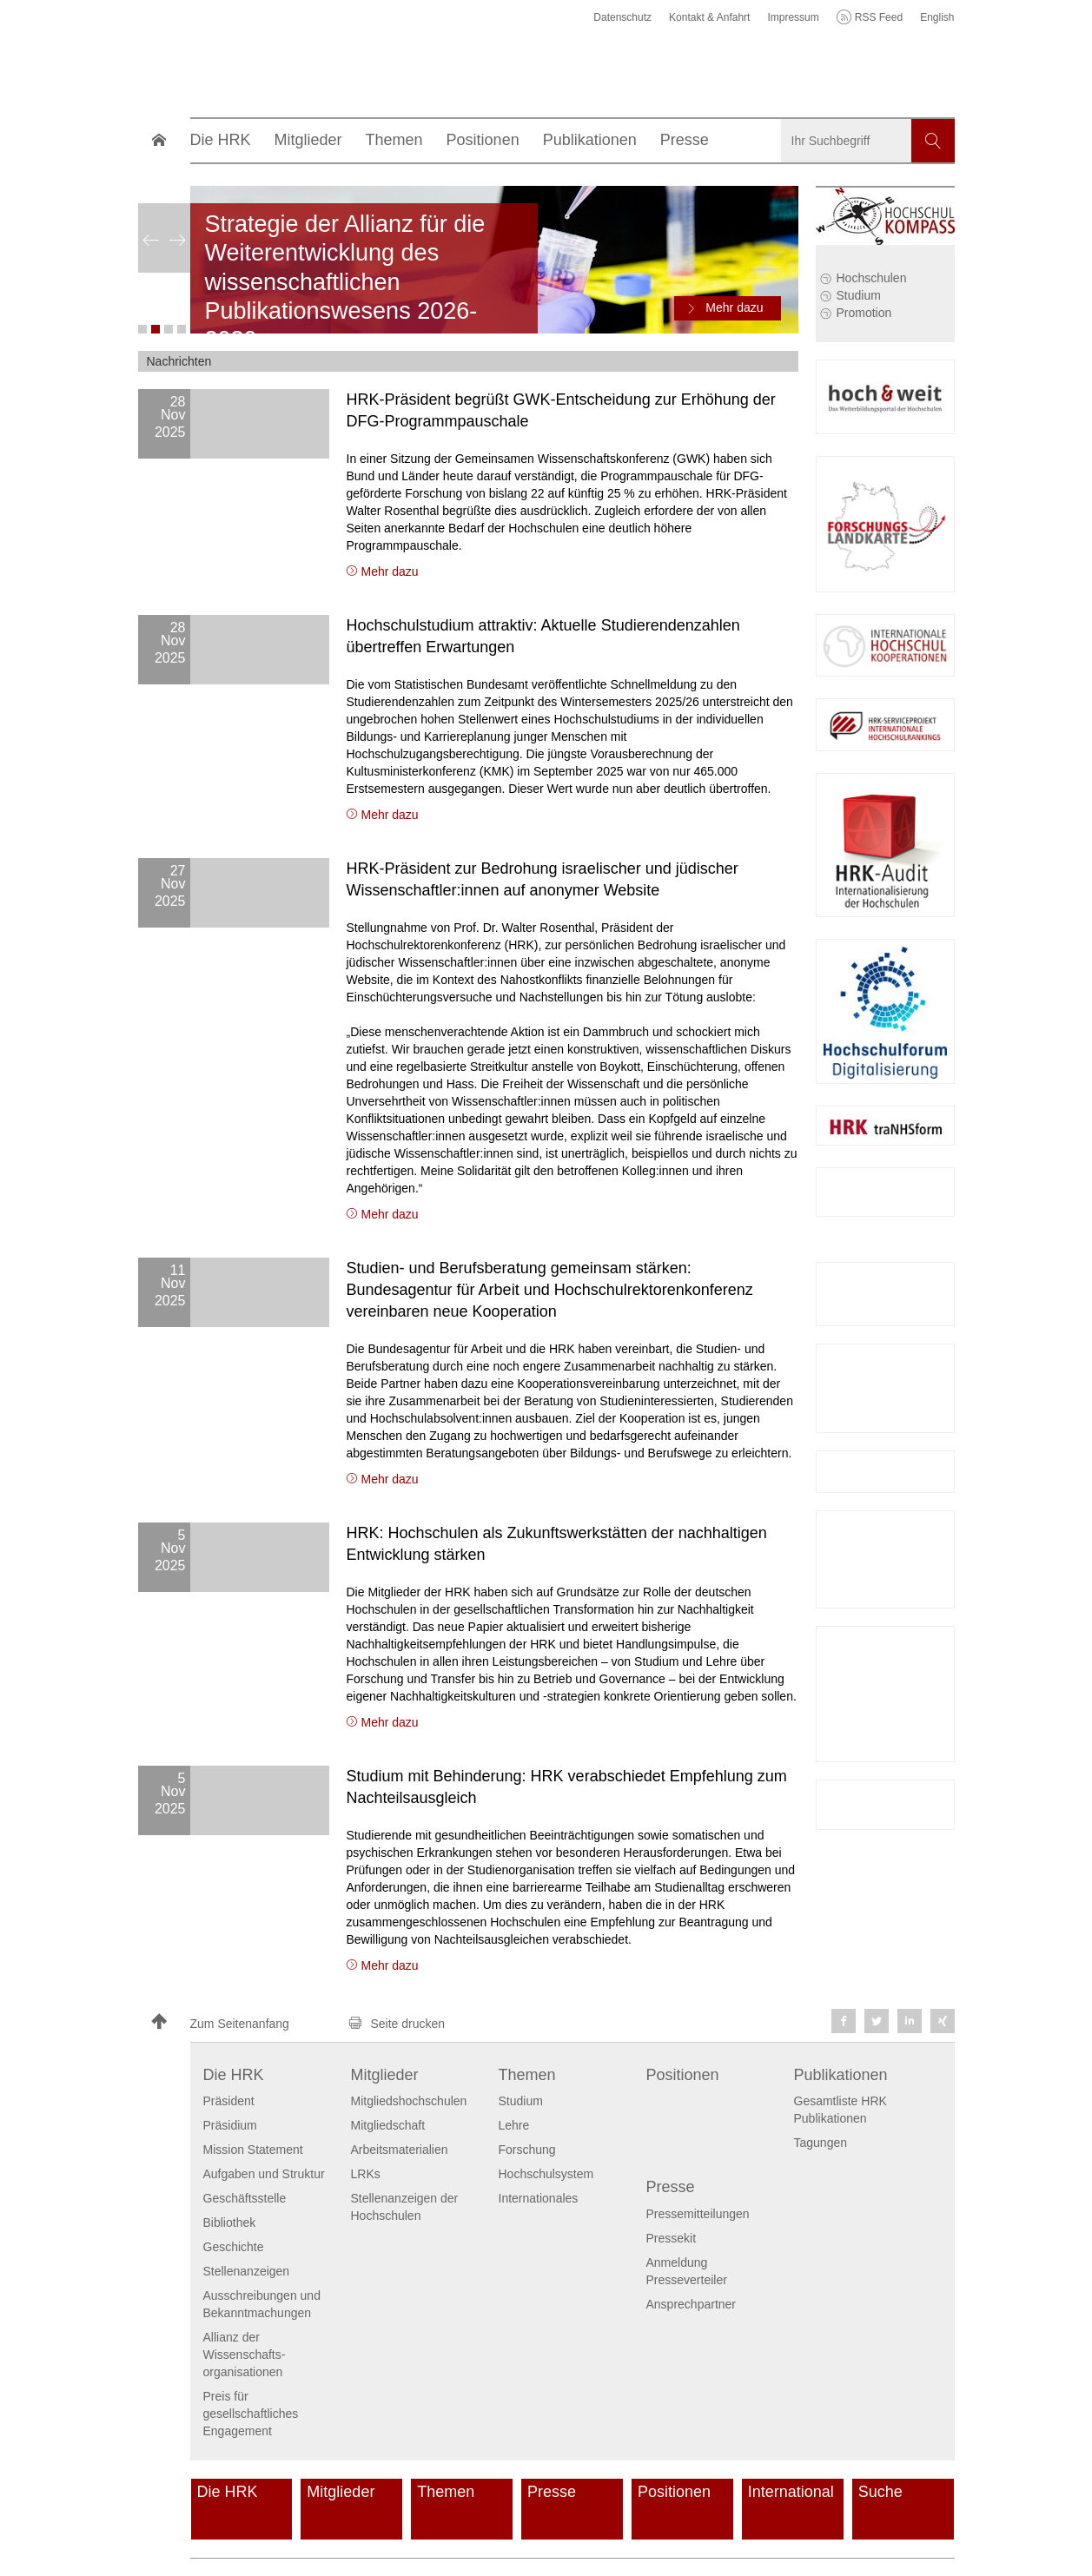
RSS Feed (879, 17)
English (937, 17)
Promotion (864, 313)
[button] (242, 2023)
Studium (859, 295)
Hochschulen (872, 278)
